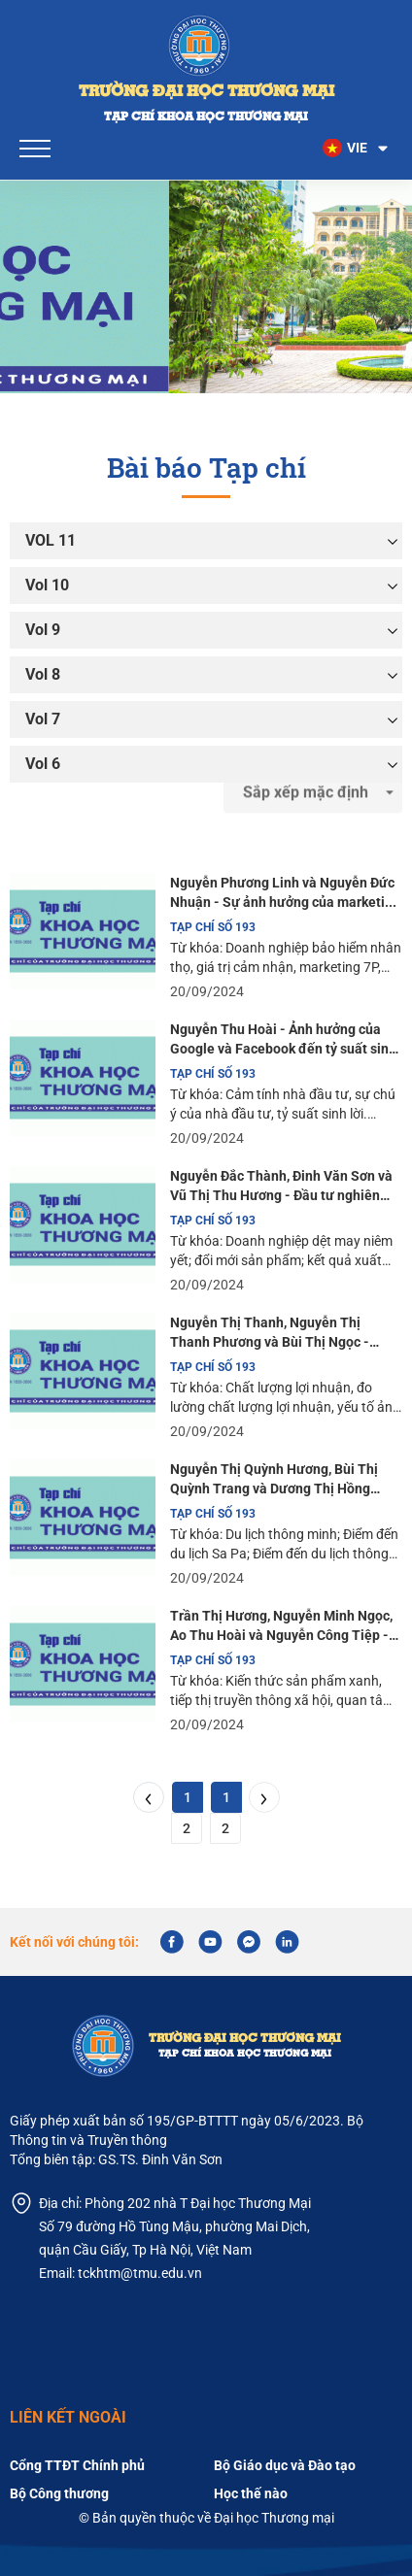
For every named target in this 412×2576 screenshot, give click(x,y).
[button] (356, 148)
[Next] (264, 1797)
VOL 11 (50, 540)
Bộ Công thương (59, 2493)
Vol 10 (47, 585)
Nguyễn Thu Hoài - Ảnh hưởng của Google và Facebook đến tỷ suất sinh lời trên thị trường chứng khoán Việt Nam (283, 1039)
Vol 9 (42, 629)
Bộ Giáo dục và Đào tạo (285, 2465)
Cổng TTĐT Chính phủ (77, 2465)
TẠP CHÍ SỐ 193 (213, 927)
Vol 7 (42, 719)
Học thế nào (251, 2493)
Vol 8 (42, 674)
